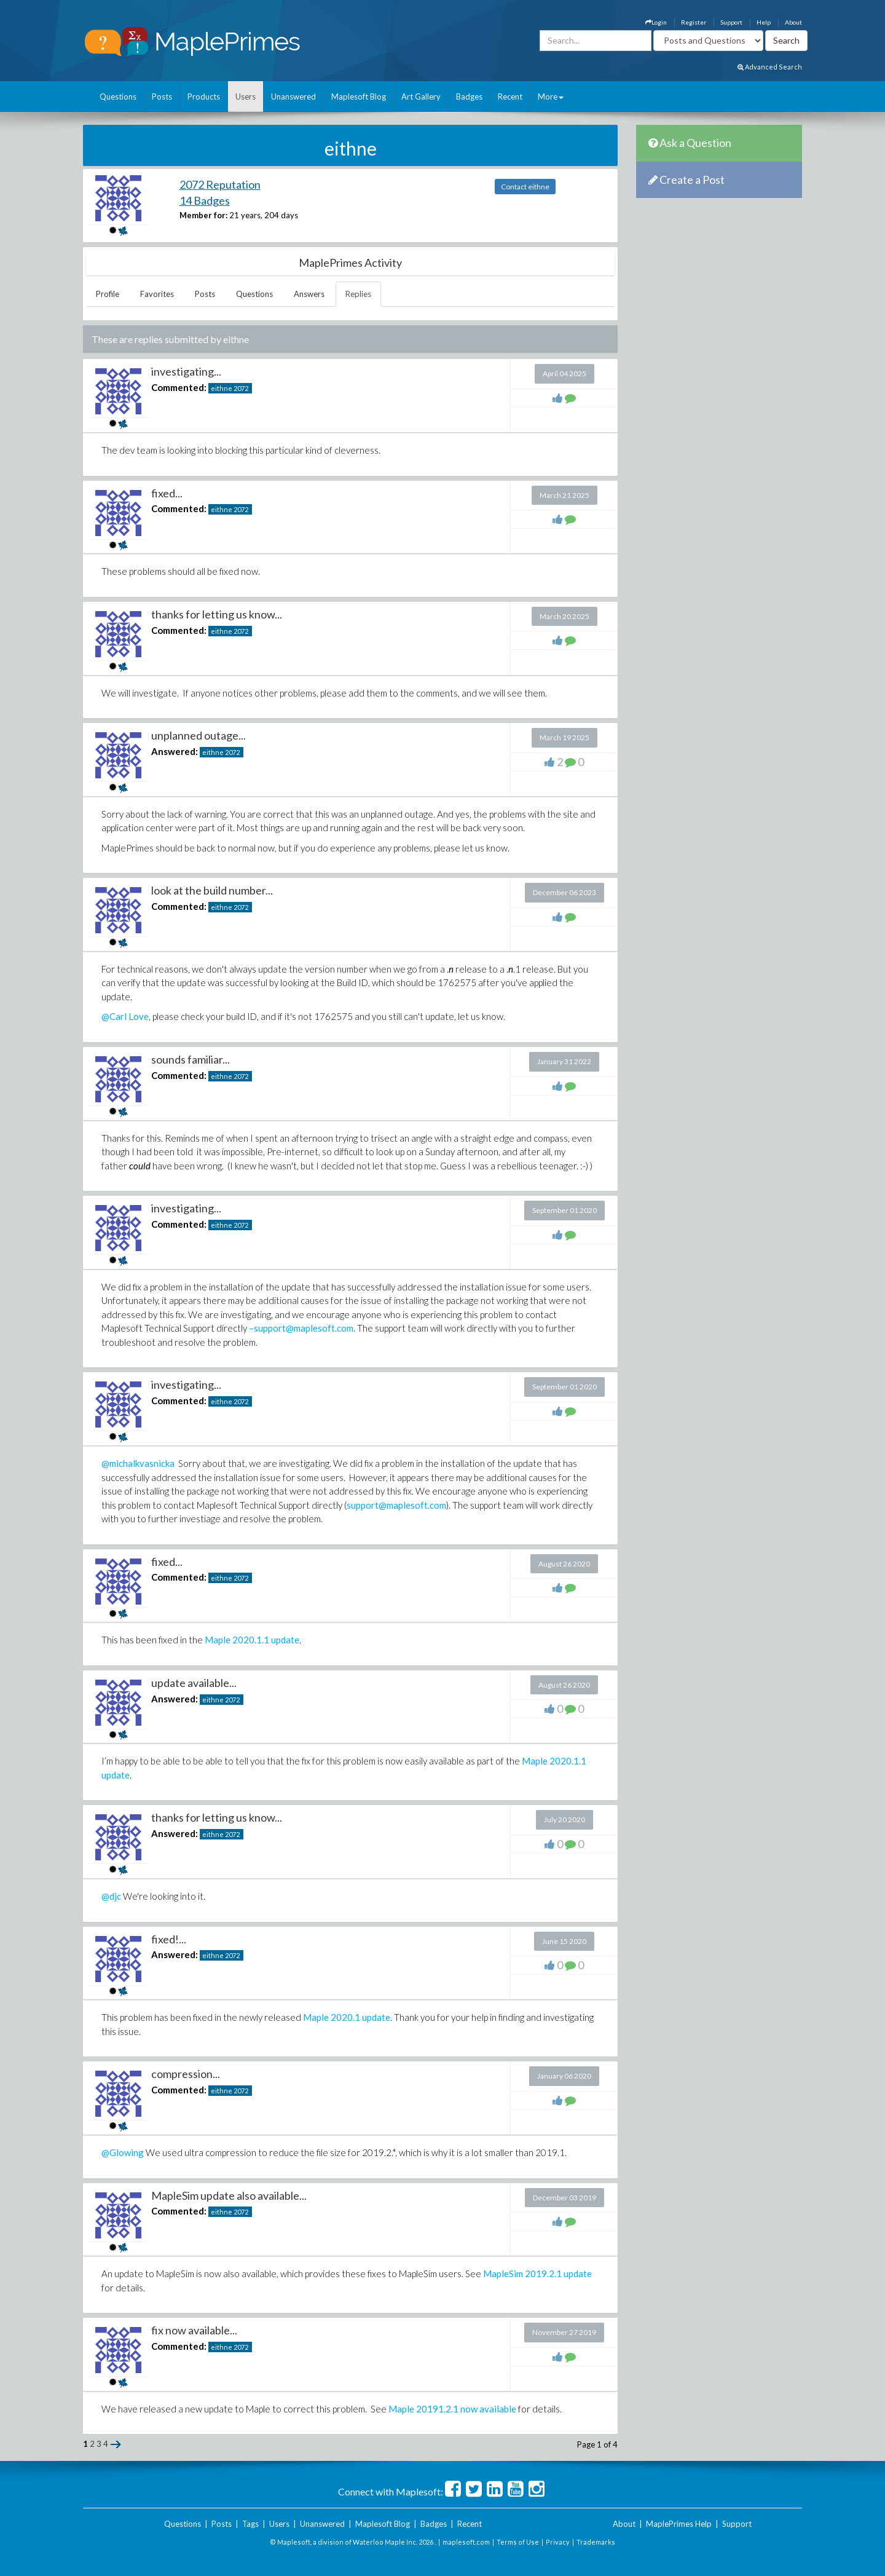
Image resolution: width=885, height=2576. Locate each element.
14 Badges (204, 200)
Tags (250, 2524)
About (793, 22)
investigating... (186, 371)
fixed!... (168, 1939)
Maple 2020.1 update (346, 2017)
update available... (194, 1682)
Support (731, 22)
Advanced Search (770, 67)
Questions (118, 96)
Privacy (558, 2542)
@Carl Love (125, 1016)
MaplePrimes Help (679, 2524)
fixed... (167, 493)
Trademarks (595, 2542)
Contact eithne (525, 186)
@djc (111, 1896)
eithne (221, 388)
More (551, 96)
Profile (107, 294)
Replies (358, 294)
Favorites (157, 294)
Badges (469, 96)
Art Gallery (421, 96)
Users (245, 96)
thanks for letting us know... (216, 614)
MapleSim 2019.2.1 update (537, 2273)
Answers (309, 294)
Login (656, 22)
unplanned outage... (198, 735)
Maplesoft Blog (358, 96)
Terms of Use (518, 2542)
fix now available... (194, 2330)
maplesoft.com (466, 2542)
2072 (241, 388)
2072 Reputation (220, 184)
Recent (510, 96)
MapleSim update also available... (229, 2195)
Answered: (174, 751)
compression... (185, 2073)
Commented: (178, 387)
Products (203, 96)
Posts (162, 96)
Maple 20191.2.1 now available (452, 2408)
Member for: (203, 215)
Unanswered (293, 96)
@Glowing (122, 2152)
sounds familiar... (190, 1059)
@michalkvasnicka (138, 1463)
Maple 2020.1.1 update (252, 1639)
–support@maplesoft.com (301, 1327)
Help (764, 22)
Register (693, 22)
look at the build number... (212, 890)
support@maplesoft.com (396, 1505)
